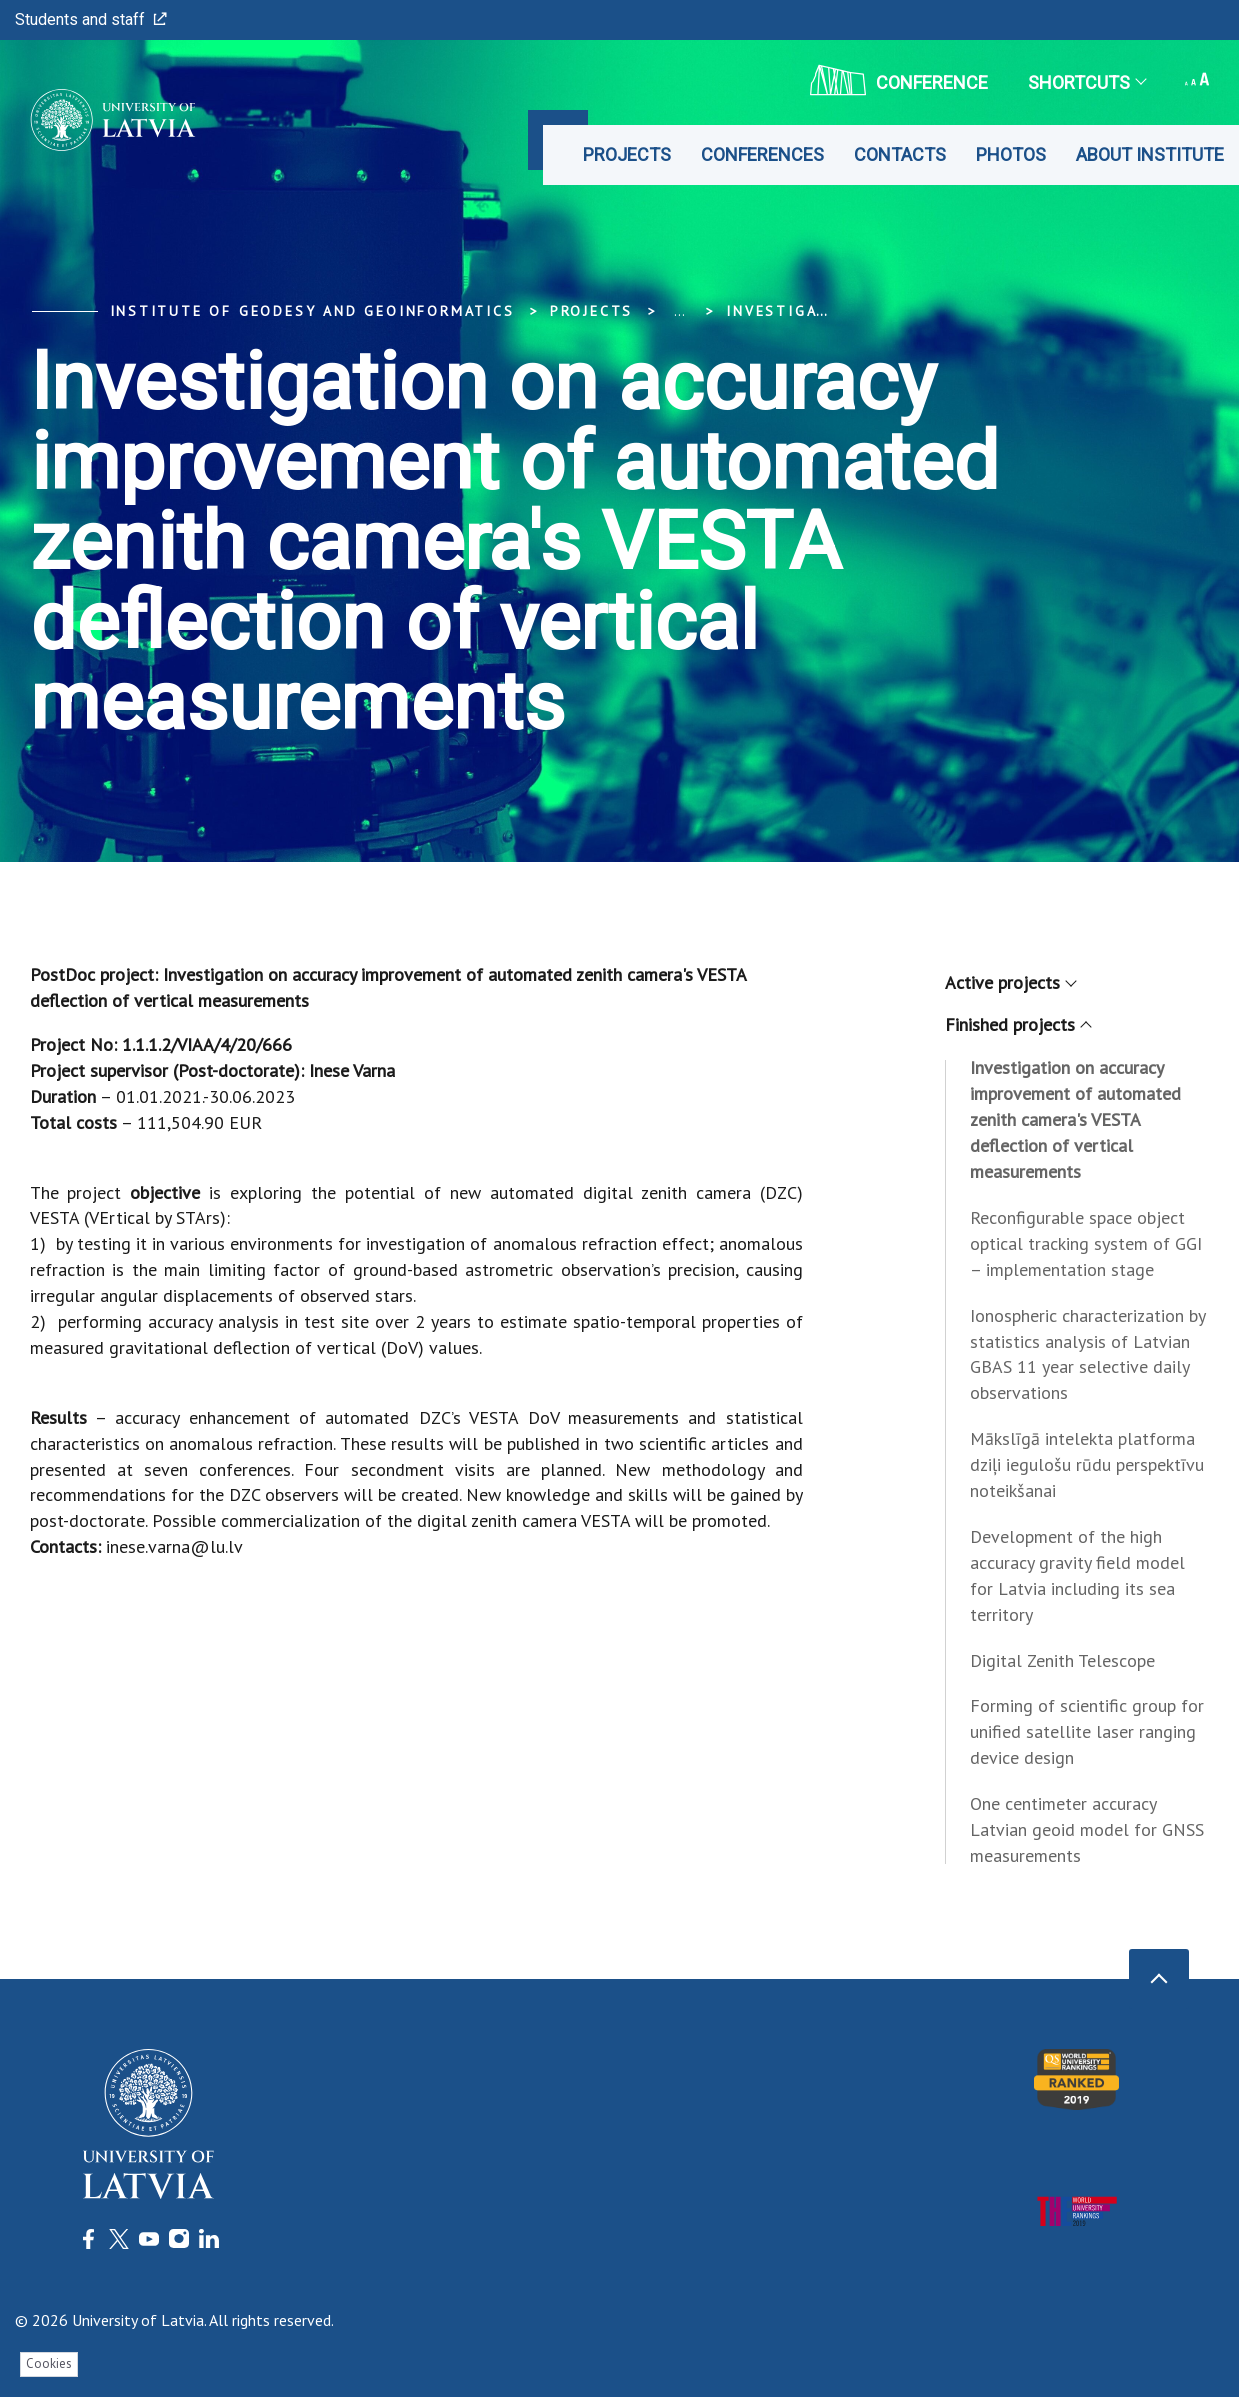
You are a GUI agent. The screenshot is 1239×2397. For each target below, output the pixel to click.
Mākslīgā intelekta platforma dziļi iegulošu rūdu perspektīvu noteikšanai (1087, 1464)
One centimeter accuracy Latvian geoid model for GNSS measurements (1087, 1829)
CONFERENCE (899, 80)
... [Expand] (679, 311)
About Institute (1150, 154)
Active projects (1010, 982)
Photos (1011, 154)
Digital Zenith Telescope (1062, 1660)
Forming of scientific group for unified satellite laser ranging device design (1087, 1731)
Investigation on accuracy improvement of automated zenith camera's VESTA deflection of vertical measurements (1075, 1119)
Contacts (900, 154)
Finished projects (1017, 1024)
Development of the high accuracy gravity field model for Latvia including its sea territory (1077, 1575)
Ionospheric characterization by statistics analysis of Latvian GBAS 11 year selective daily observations (1087, 1354)
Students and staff (91, 19)
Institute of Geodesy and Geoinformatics (312, 311)
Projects (627, 154)
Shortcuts (1086, 82)
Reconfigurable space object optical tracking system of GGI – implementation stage (1086, 1243)
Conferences (762, 154)
